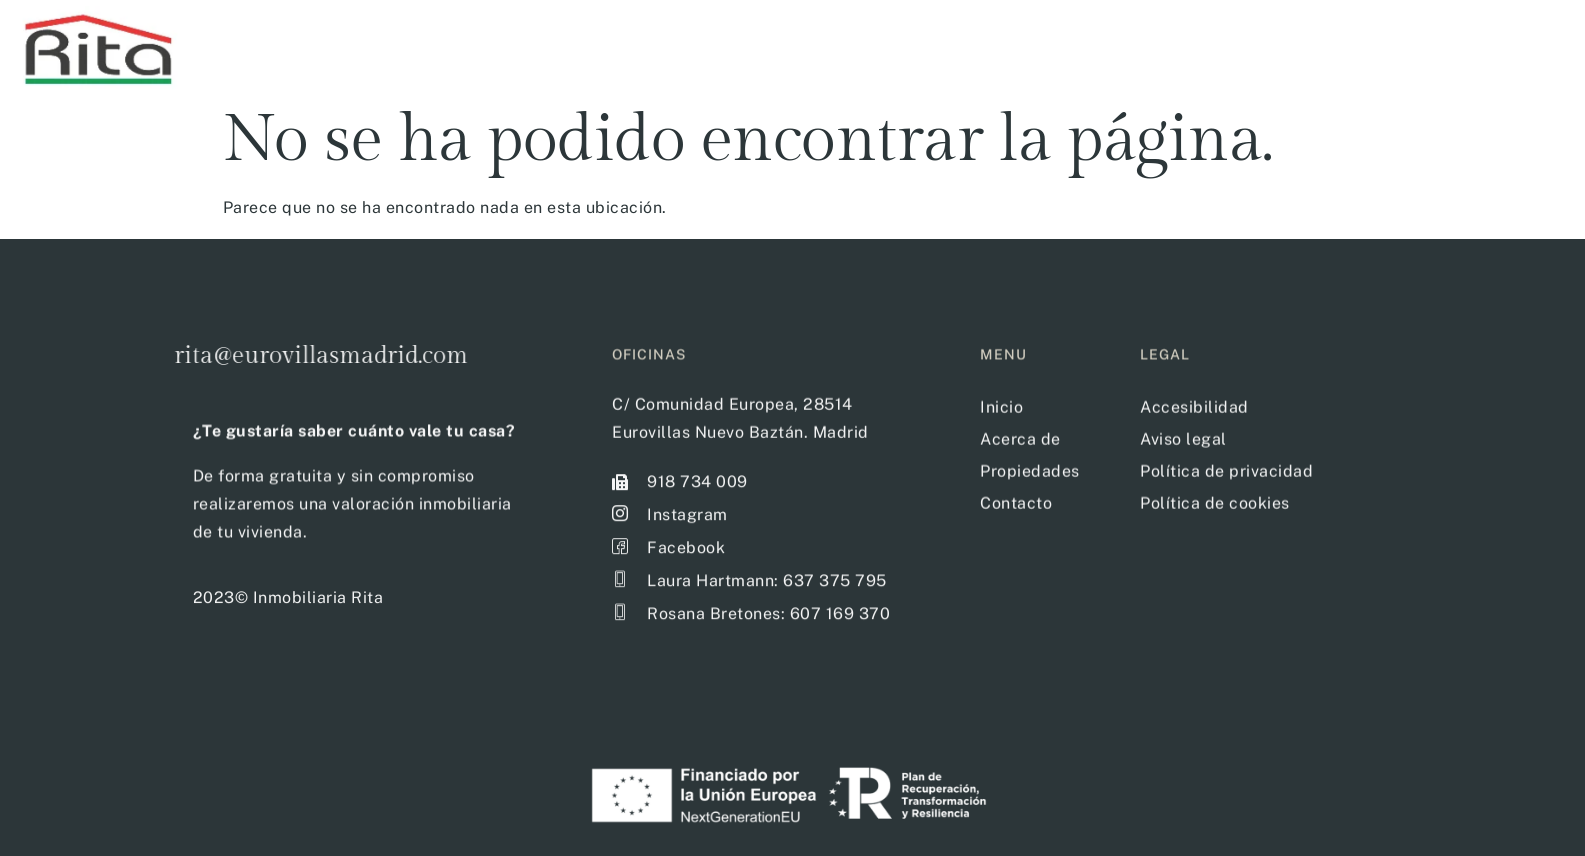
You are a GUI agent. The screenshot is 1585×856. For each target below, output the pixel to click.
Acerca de (1462, 47)
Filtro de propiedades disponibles (1255, 47)
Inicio (1068, 47)
